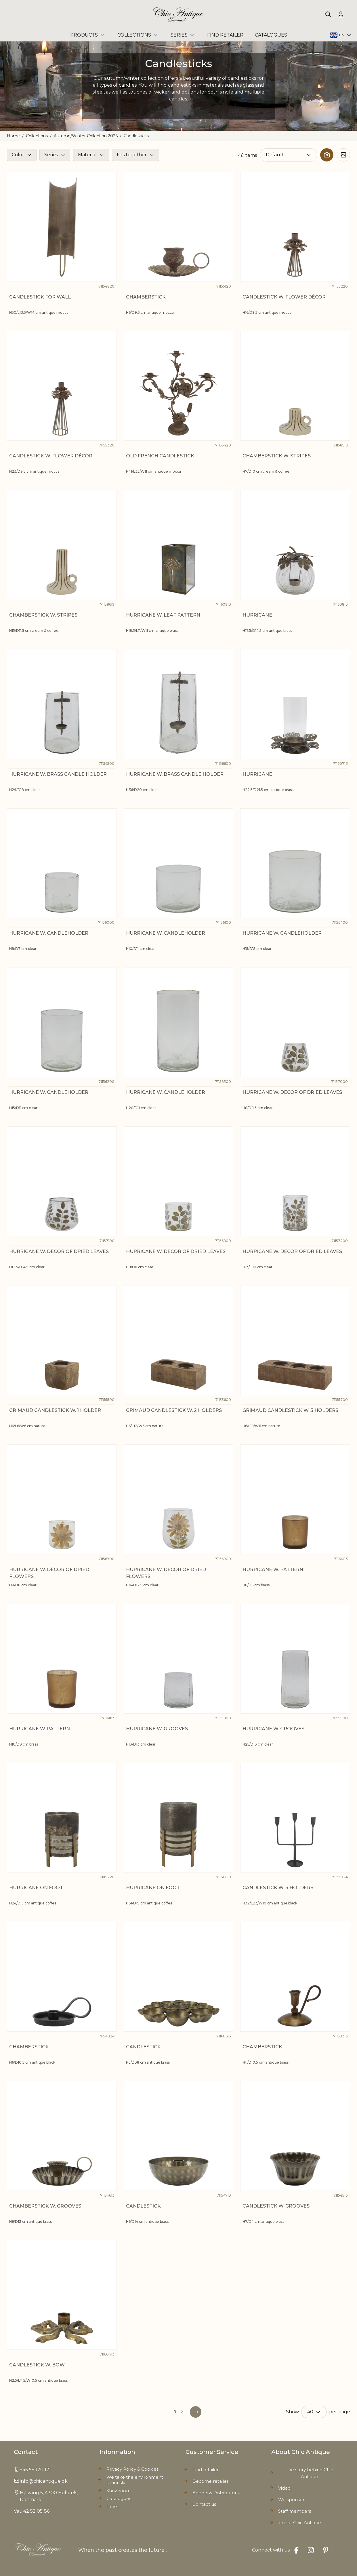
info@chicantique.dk (44, 2481)
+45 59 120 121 (35, 2469)
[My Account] (340, 14)
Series (183, 35)
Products (88, 35)
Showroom (118, 2490)
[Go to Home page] (178, 14)
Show (292, 2412)
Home (13, 135)
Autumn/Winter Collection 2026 (86, 135)
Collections (138, 35)
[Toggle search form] (328, 14)
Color (18, 154)
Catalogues (118, 2498)
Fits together (132, 154)
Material (87, 154)
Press (112, 2506)
